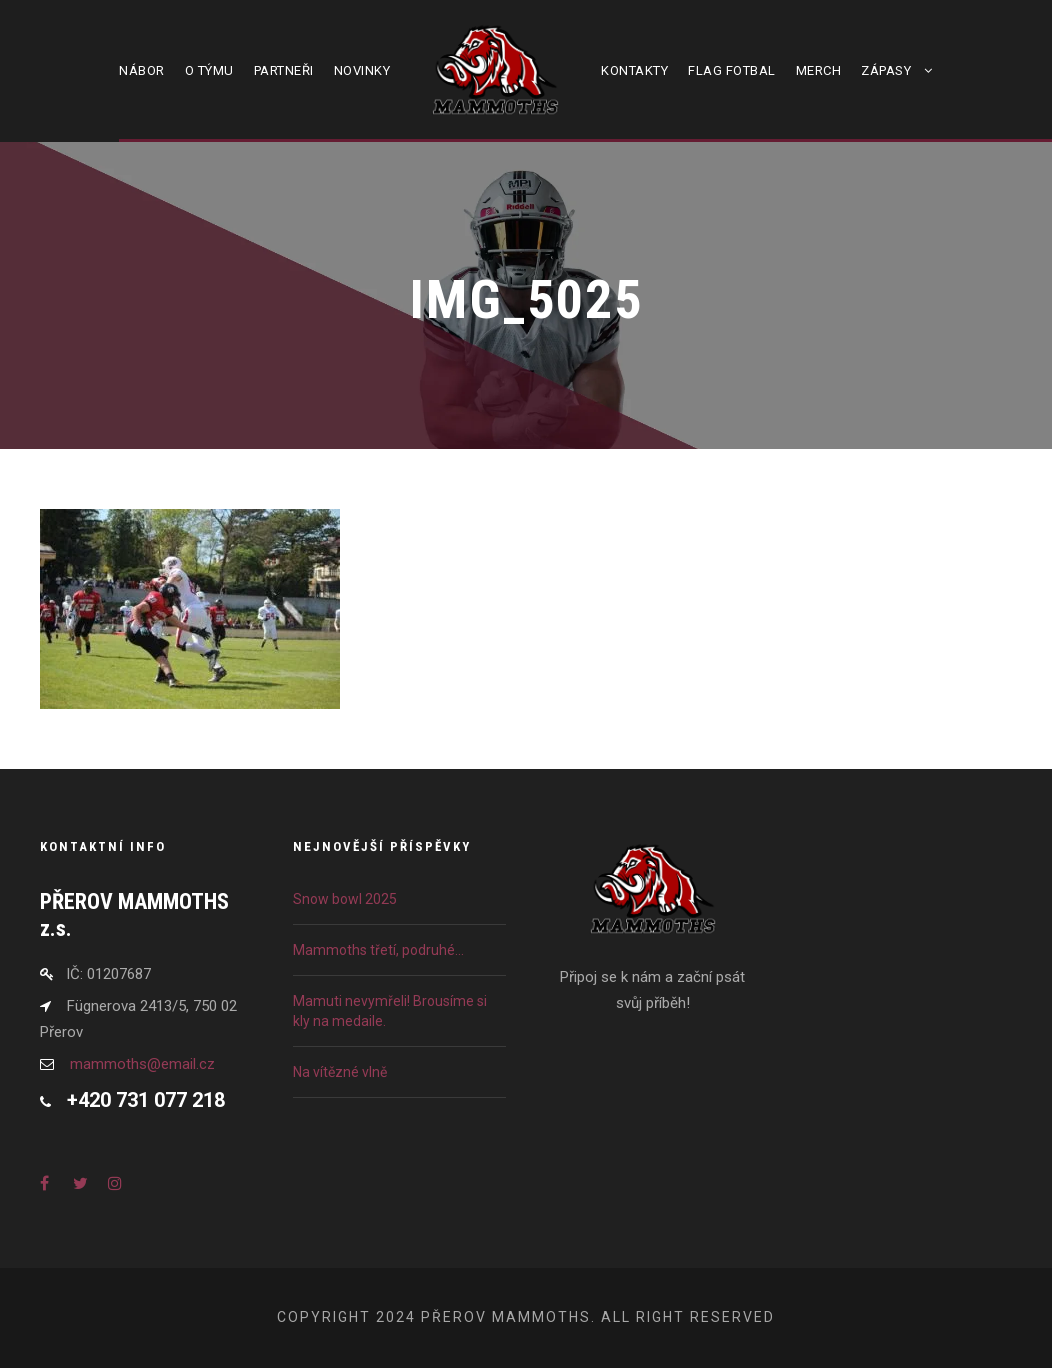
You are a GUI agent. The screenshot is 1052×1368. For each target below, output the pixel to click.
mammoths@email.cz (142, 1064)
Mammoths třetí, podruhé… (378, 950)
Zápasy (886, 70)
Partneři (284, 70)
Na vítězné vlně (340, 1072)
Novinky (362, 70)
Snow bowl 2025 (345, 899)
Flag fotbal (732, 70)
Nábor (142, 70)
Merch (819, 70)
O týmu (209, 70)
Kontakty (634, 70)
